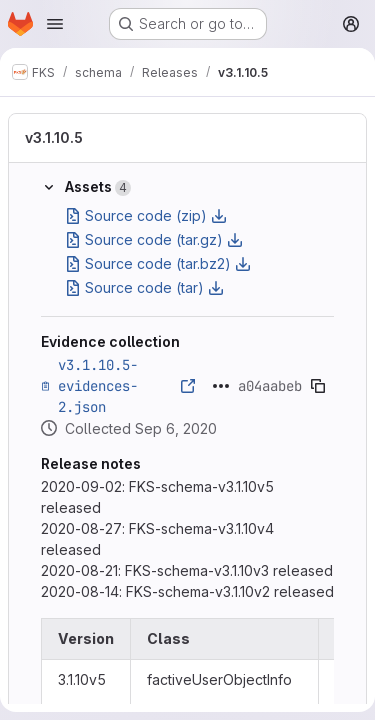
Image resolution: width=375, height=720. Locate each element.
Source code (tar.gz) (154, 239)
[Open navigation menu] (55, 24)
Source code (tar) (144, 287)
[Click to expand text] (221, 386)
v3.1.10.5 (54, 137)
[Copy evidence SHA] (318, 386)
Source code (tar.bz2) (158, 263)
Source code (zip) (146, 215)
